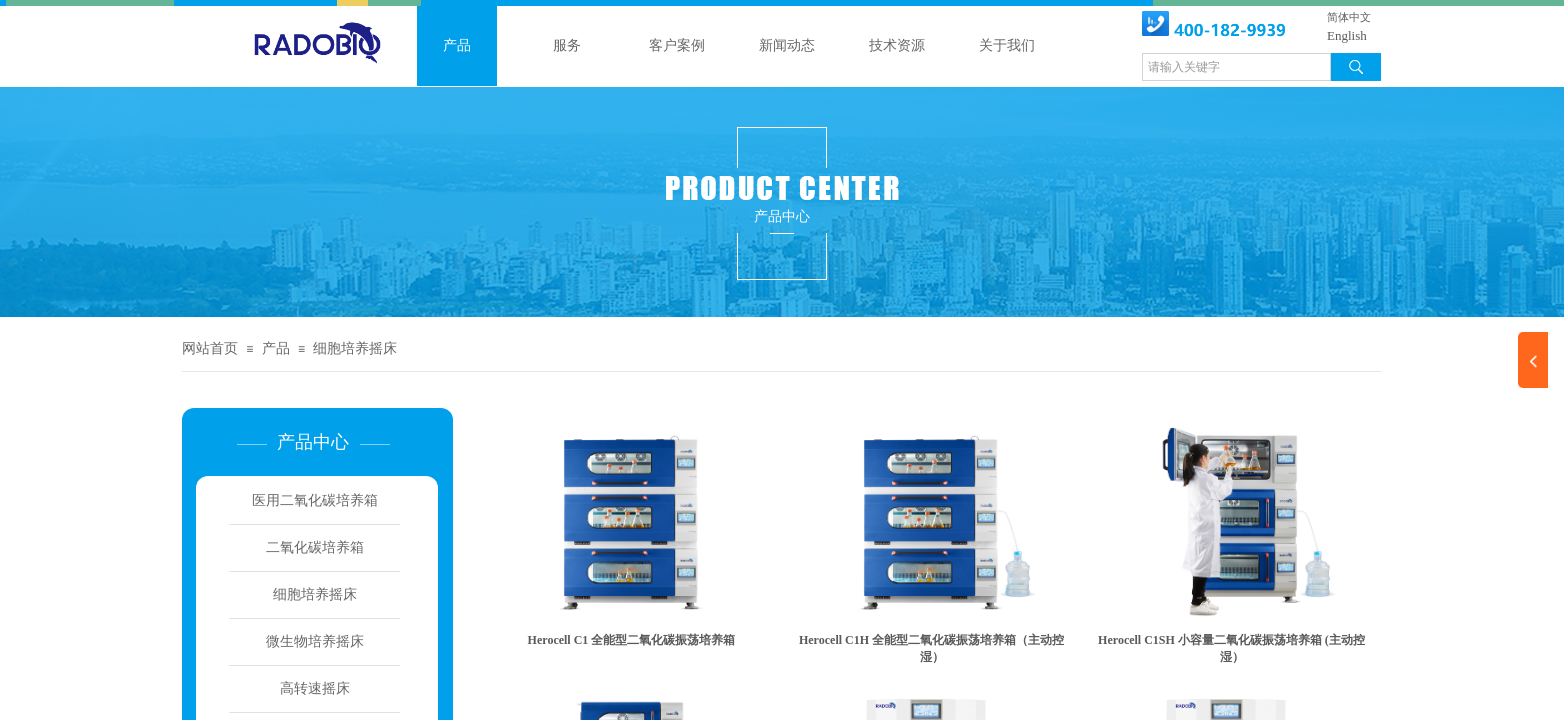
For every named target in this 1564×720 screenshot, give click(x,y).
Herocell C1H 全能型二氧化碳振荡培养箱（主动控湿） (931, 648)
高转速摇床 (315, 688)
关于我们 (1007, 45)
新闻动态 (787, 45)
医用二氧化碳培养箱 (315, 500)
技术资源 (897, 45)
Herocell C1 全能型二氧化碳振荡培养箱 (632, 640)
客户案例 (677, 45)
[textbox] (1236, 67)
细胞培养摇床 (355, 348)
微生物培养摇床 (315, 641)
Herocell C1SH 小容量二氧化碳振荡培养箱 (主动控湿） (1231, 648)
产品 (457, 45)
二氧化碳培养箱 (315, 547)
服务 (567, 45)
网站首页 (210, 348)
